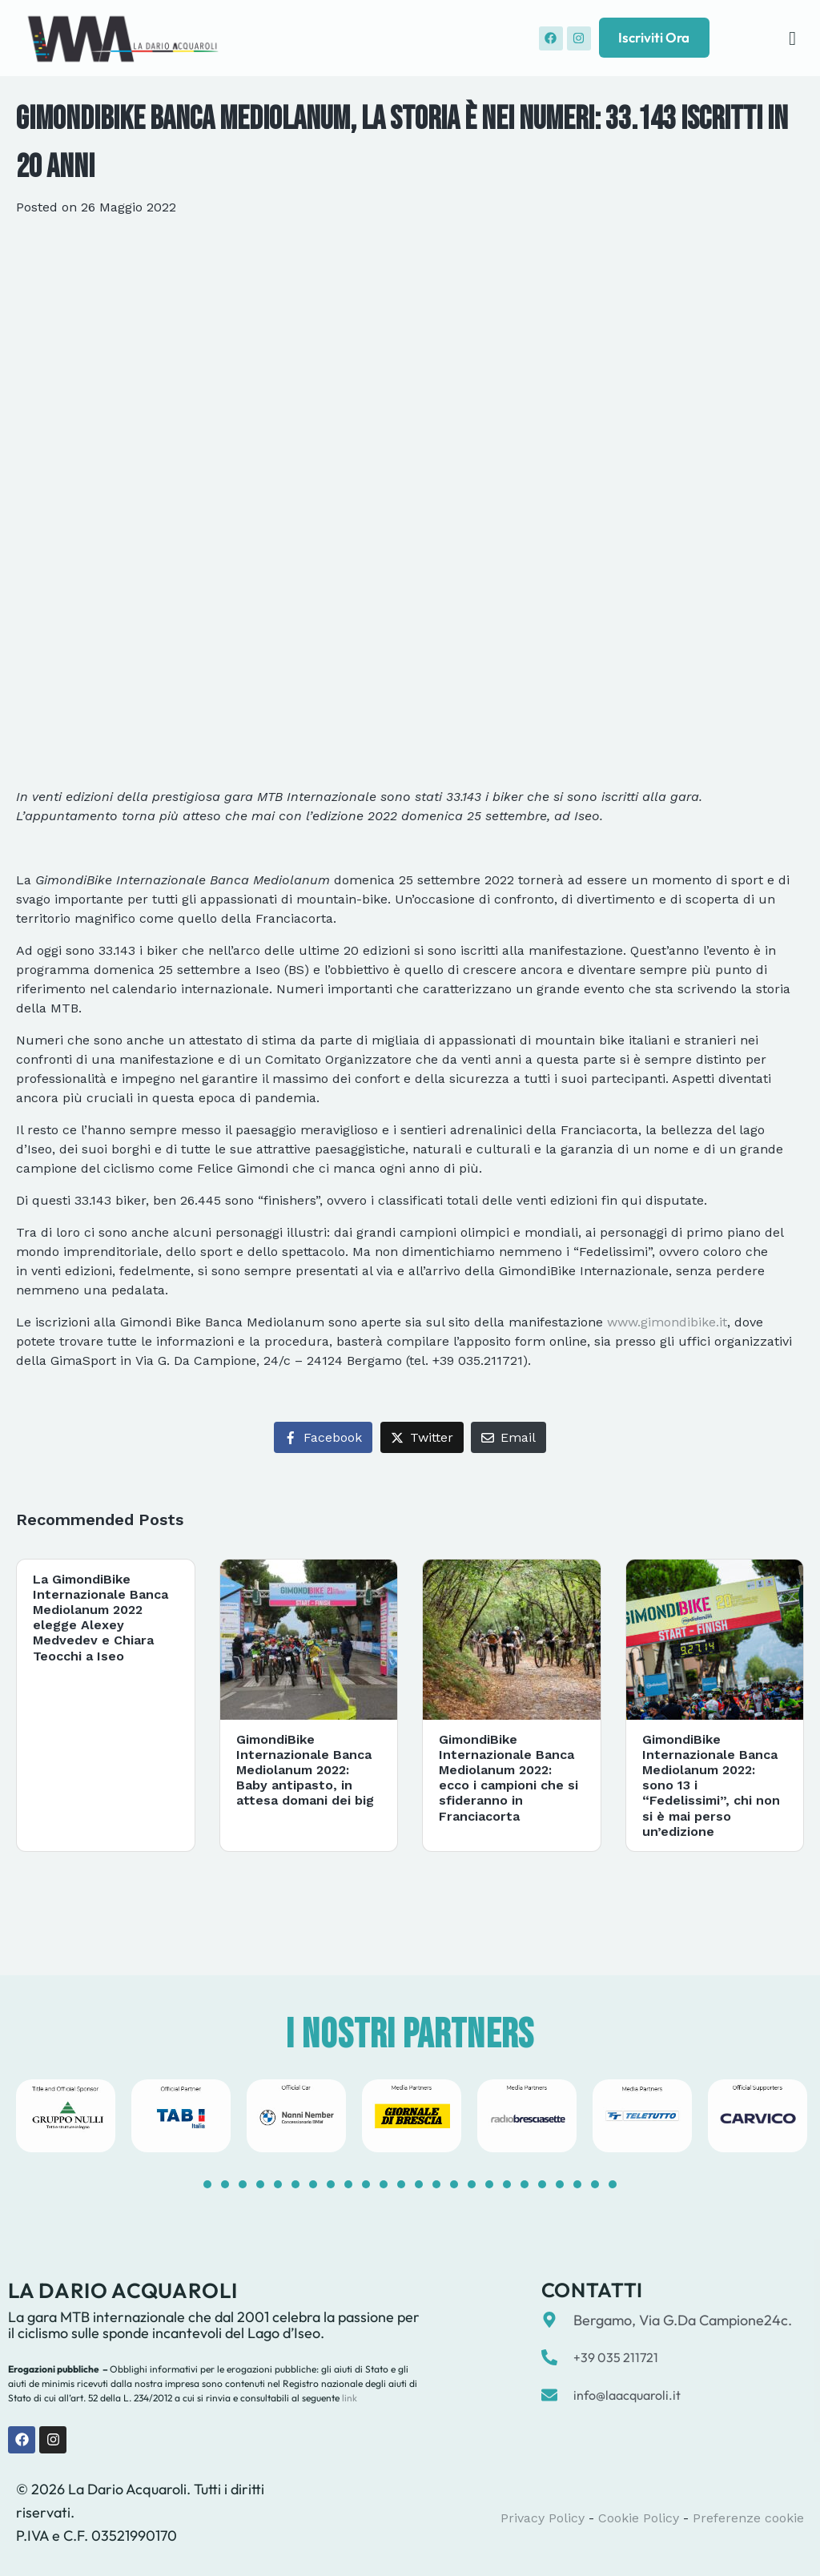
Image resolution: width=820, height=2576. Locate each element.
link (348, 2398)
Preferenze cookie (748, 2518)
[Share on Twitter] (422, 1437)
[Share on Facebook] (323, 1437)
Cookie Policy (638, 2518)
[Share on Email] (508, 1437)
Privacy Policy (542, 2518)
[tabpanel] (65, 2115)
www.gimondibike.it (667, 1322)
